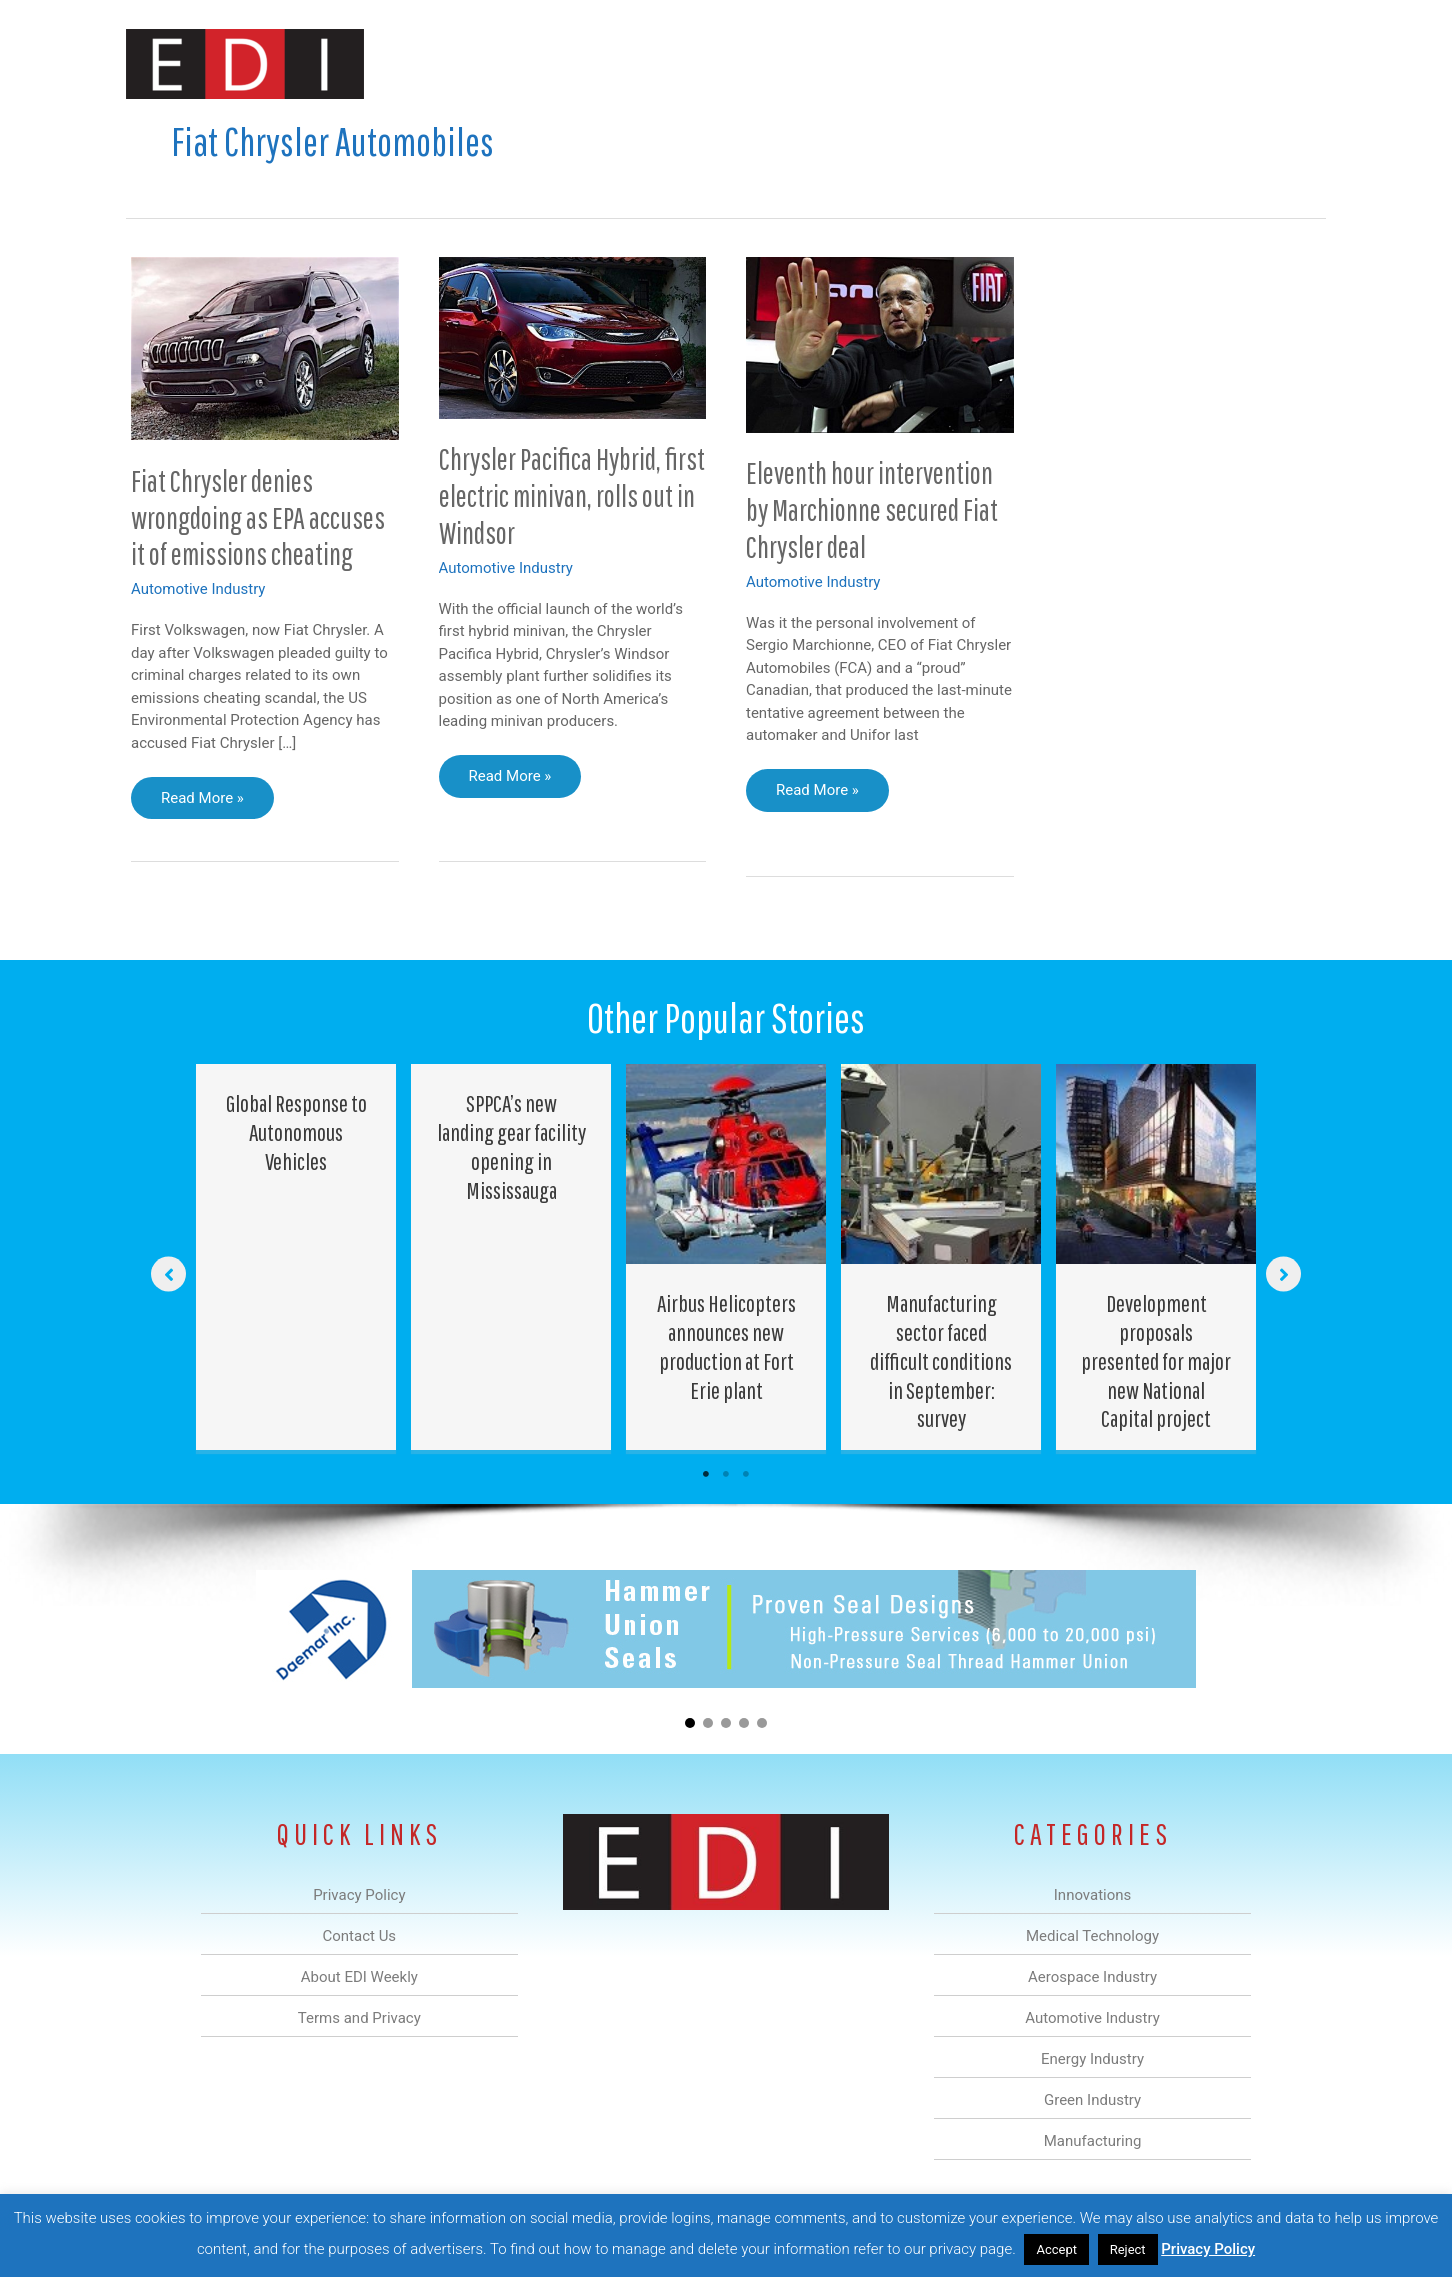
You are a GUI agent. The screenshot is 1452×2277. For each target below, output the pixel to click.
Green (945, 63)
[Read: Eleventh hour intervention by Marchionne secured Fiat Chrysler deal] (880, 344)
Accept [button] (1056, 2249)
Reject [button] (1128, 2249)
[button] (1294, 63)
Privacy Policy (1208, 2249)
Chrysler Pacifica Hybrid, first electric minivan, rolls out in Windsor (572, 495)
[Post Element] (296, 1257)
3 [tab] (746, 1474)
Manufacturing (1043, 63)
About (1141, 63)
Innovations (491, 63)
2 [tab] (726, 1474)
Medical (584, 63)
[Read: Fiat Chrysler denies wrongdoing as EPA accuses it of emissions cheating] (265, 347)
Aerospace (674, 63)
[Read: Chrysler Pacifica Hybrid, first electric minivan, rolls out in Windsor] (573, 337)
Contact (1220, 63)
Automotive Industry (198, 589)
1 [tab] (706, 1474)
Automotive (776, 63)
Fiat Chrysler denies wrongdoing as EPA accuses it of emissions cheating (258, 517)
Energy (869, 63)
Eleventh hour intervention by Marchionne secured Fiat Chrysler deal (872, 509)
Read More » (202, 803)
